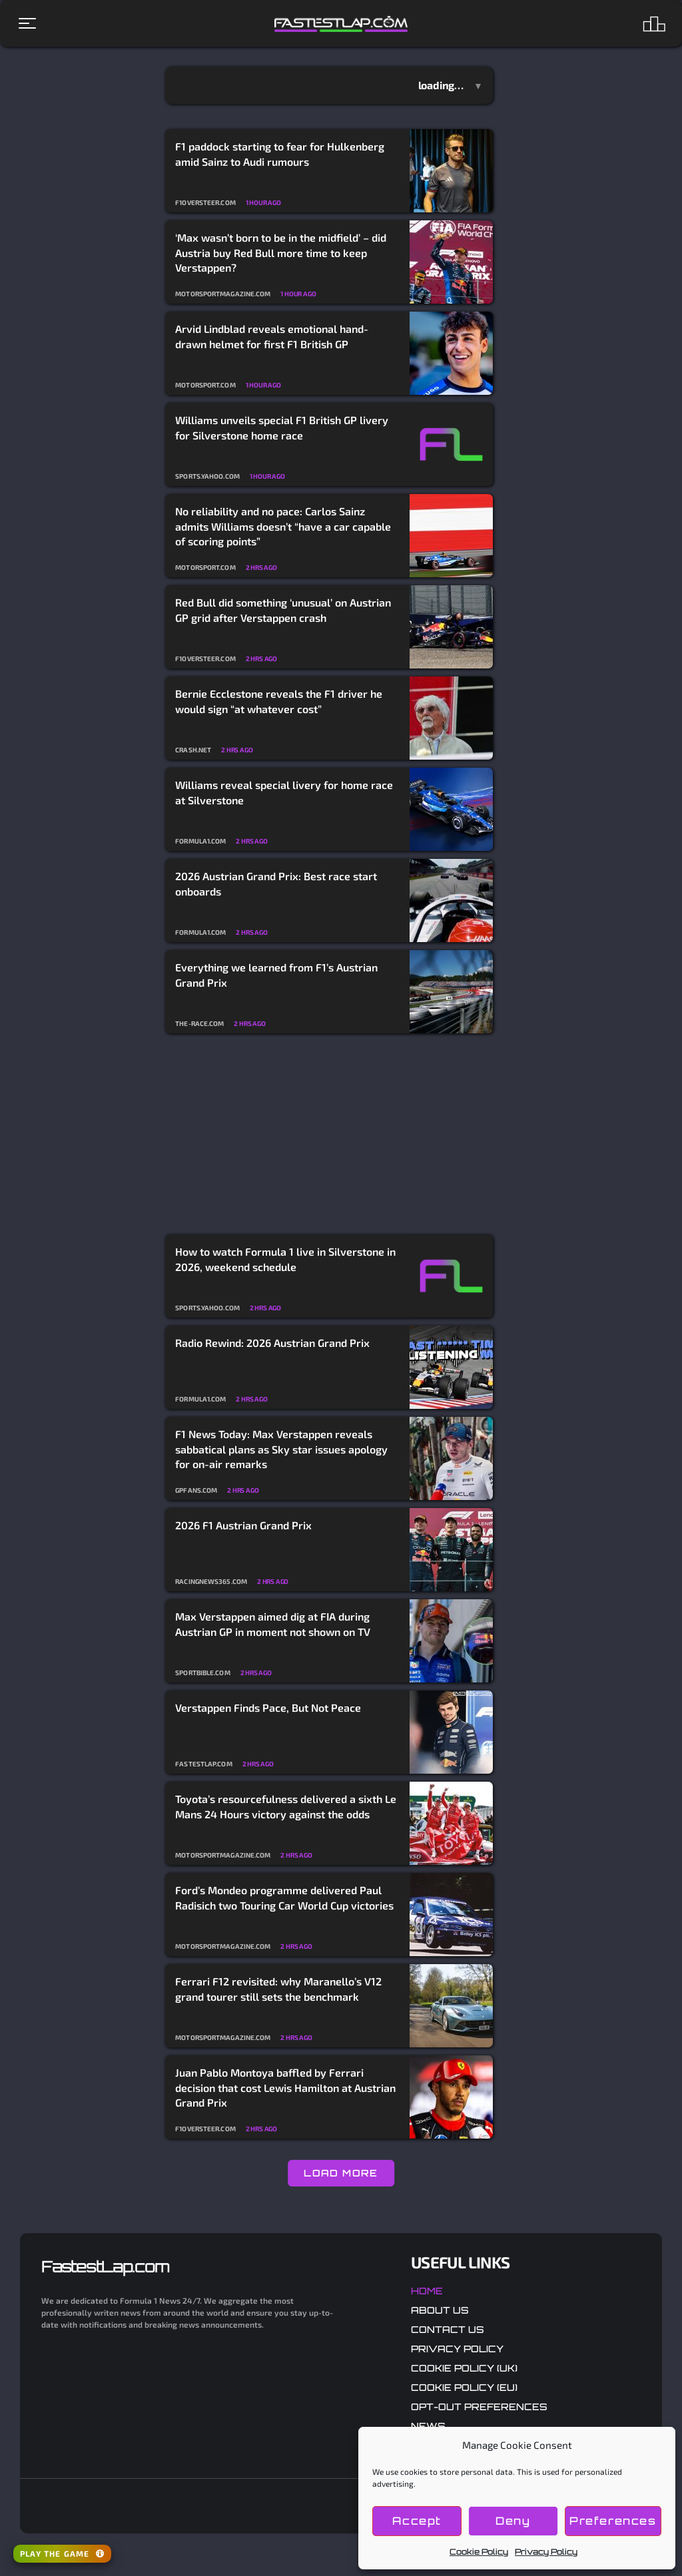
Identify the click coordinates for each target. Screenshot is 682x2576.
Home (427, 2290)
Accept (417, 2521)
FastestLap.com (105, 2266)
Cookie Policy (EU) (464, 2387)
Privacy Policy (546, 2552)
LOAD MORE (341, 2173)
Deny (514, 2521)
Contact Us (447, 2329)
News (428, 2426)
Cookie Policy (479, 2552)
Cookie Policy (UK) (464, 2368)
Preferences (614, 2521)
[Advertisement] (329, 1134)
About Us (440, 2310)
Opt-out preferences (479, 2406)
